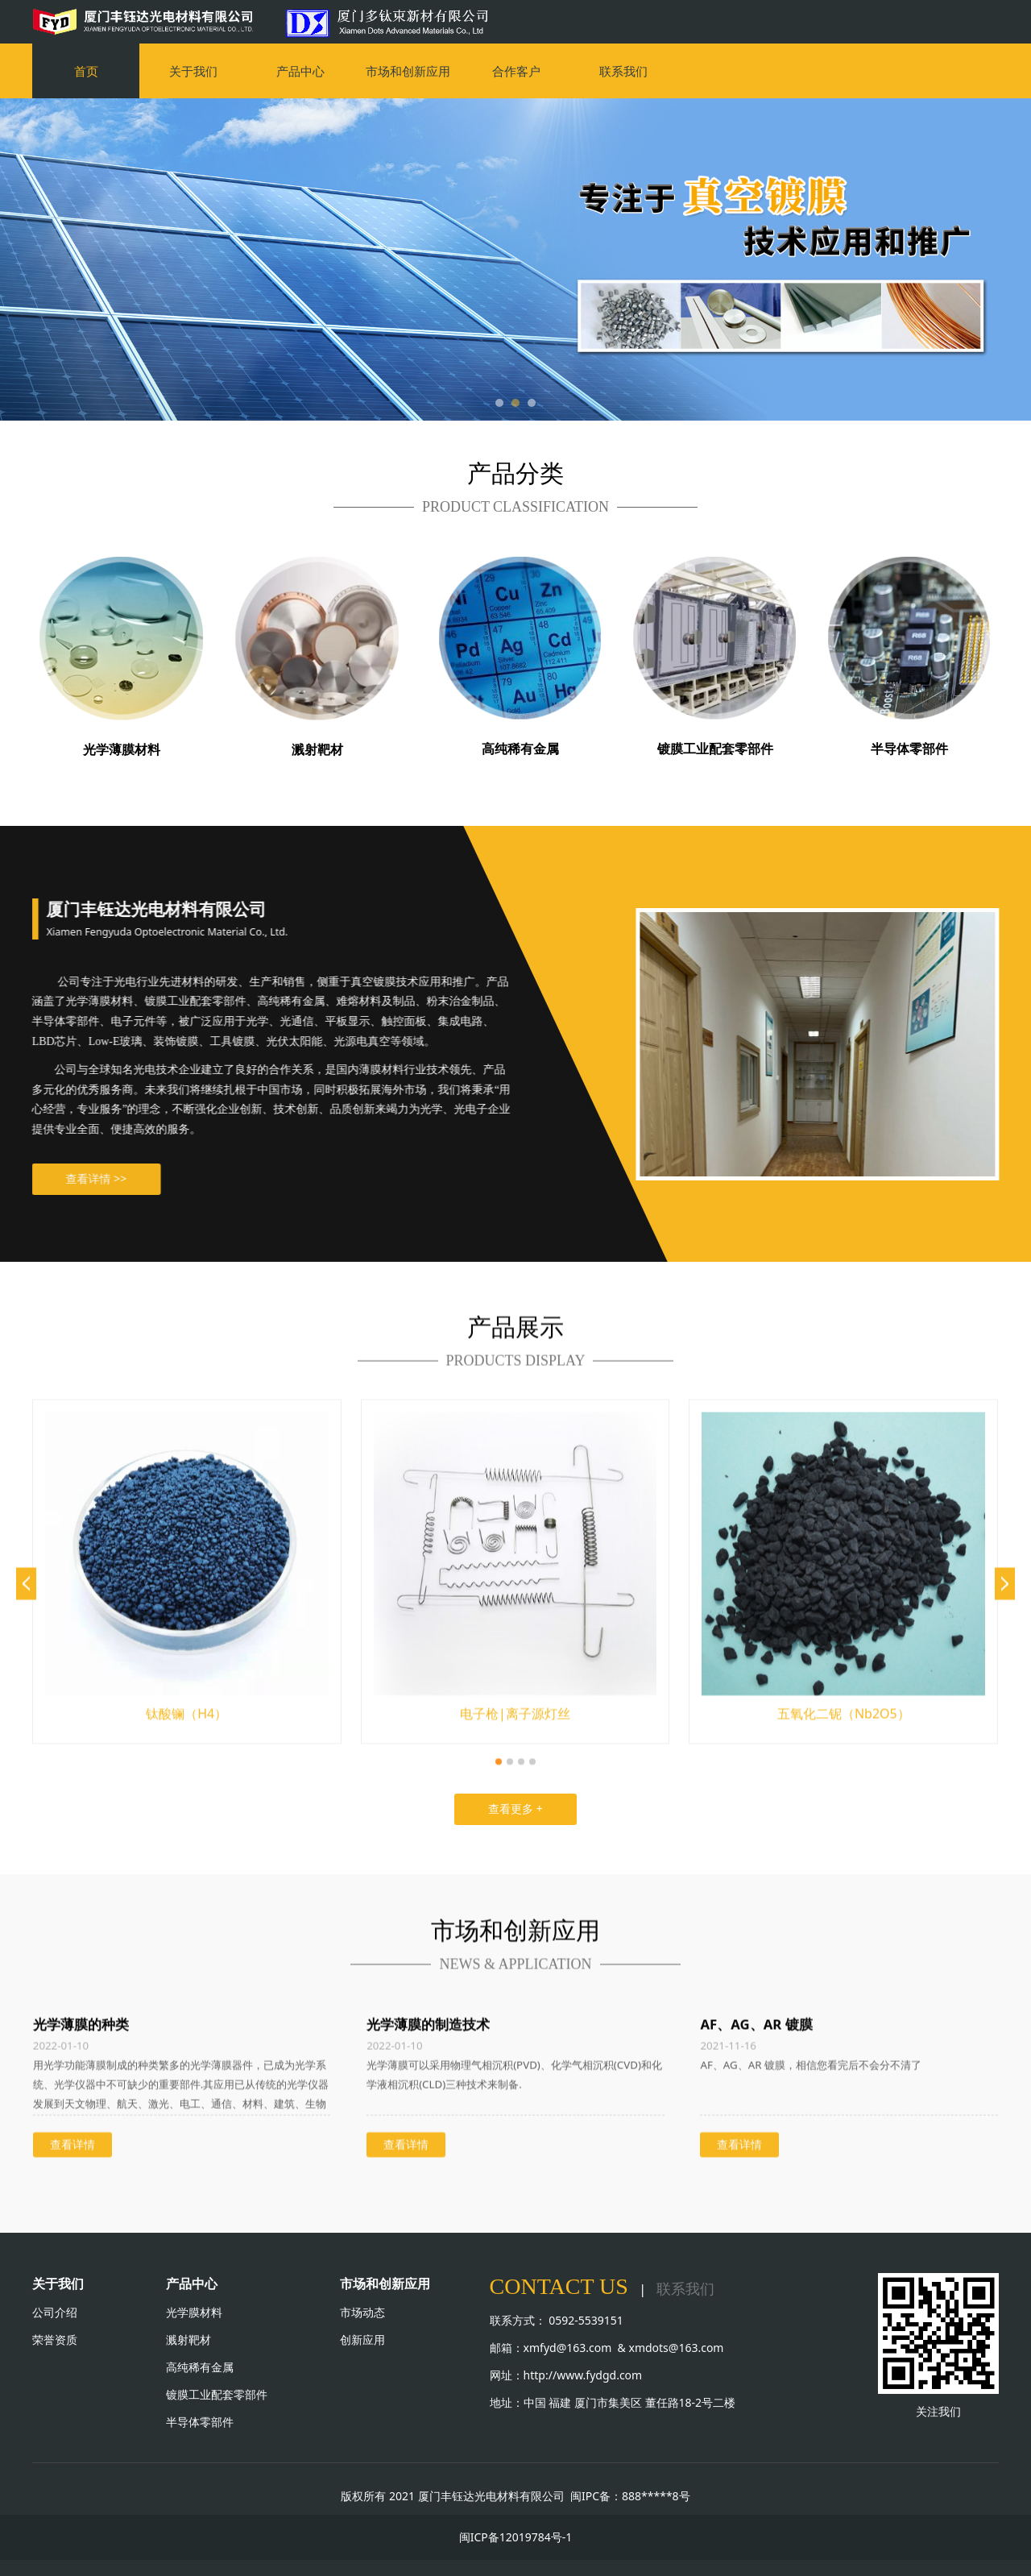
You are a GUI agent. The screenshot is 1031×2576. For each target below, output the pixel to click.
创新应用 (364, 2339)
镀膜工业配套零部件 (216, 2394)
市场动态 (362, 2312)
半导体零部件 (200, 2421)
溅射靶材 (188, 2339)
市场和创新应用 (408, 71)
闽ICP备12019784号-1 (516, 2537)
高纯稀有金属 (200, 2367)
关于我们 (193, 71)
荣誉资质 (54, 2339)
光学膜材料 (194, 2312)
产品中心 (300, 71)
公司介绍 (54, 2312)
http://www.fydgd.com (583, 2375)
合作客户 (516, 71)
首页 (86, 71)
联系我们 (623, 71)
